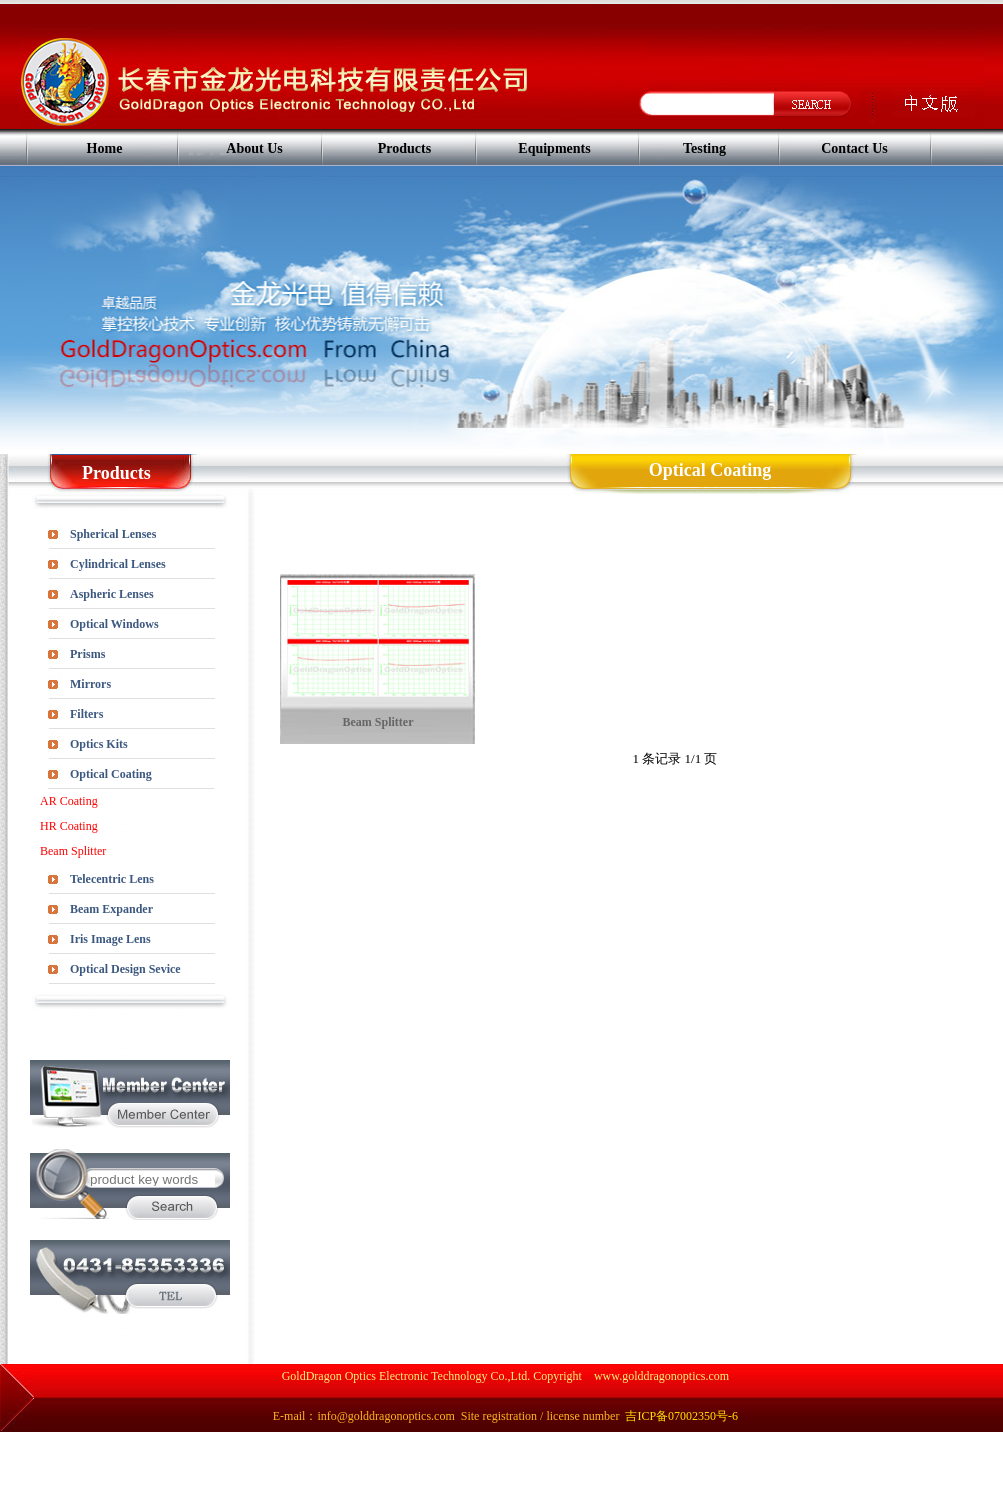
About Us (254, 148)
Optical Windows (114, 624)
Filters (86, 714)
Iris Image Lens (110, 939)
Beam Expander (111, 909)
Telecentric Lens (112, 879)
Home (105, 148)
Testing (704, 148)
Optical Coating (111, 774)
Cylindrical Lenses (118, 564)
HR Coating (69, 826)
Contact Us (854, 148)
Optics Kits (99, 744)
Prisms (87, 654)
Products (404, 148)
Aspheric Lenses (112, 594)
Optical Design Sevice (125, 969)
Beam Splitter (73, 851)
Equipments (554, 148)
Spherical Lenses (113, 534)
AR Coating (69, 801)
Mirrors (90, 684)
